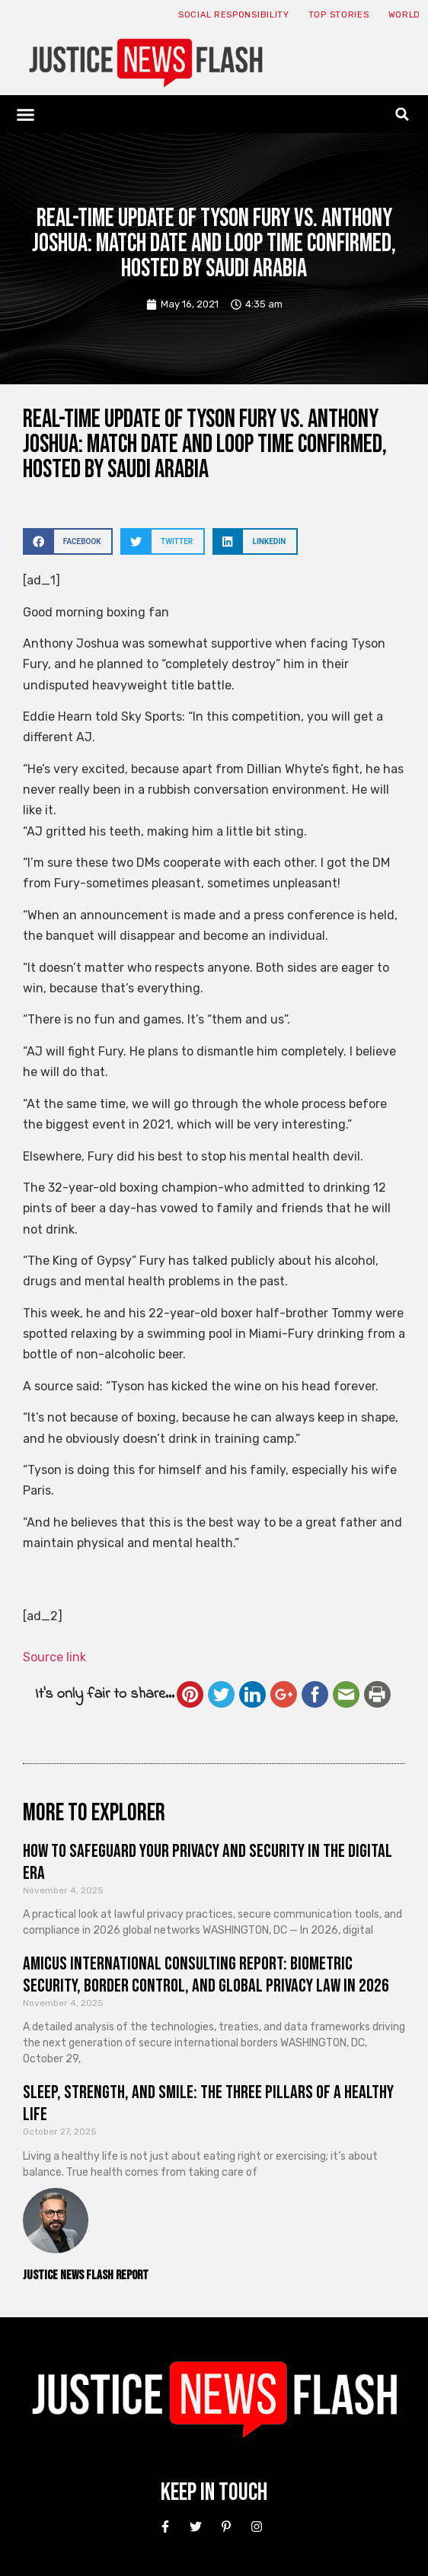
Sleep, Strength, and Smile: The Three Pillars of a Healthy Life (208, 2103)
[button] (25, 114)
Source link (54, 1657)
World (404, 15)
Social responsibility (233, 15)
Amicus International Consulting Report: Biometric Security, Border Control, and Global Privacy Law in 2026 (206, 1975)
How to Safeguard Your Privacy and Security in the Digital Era (207, 1862)
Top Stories (338, 15)
